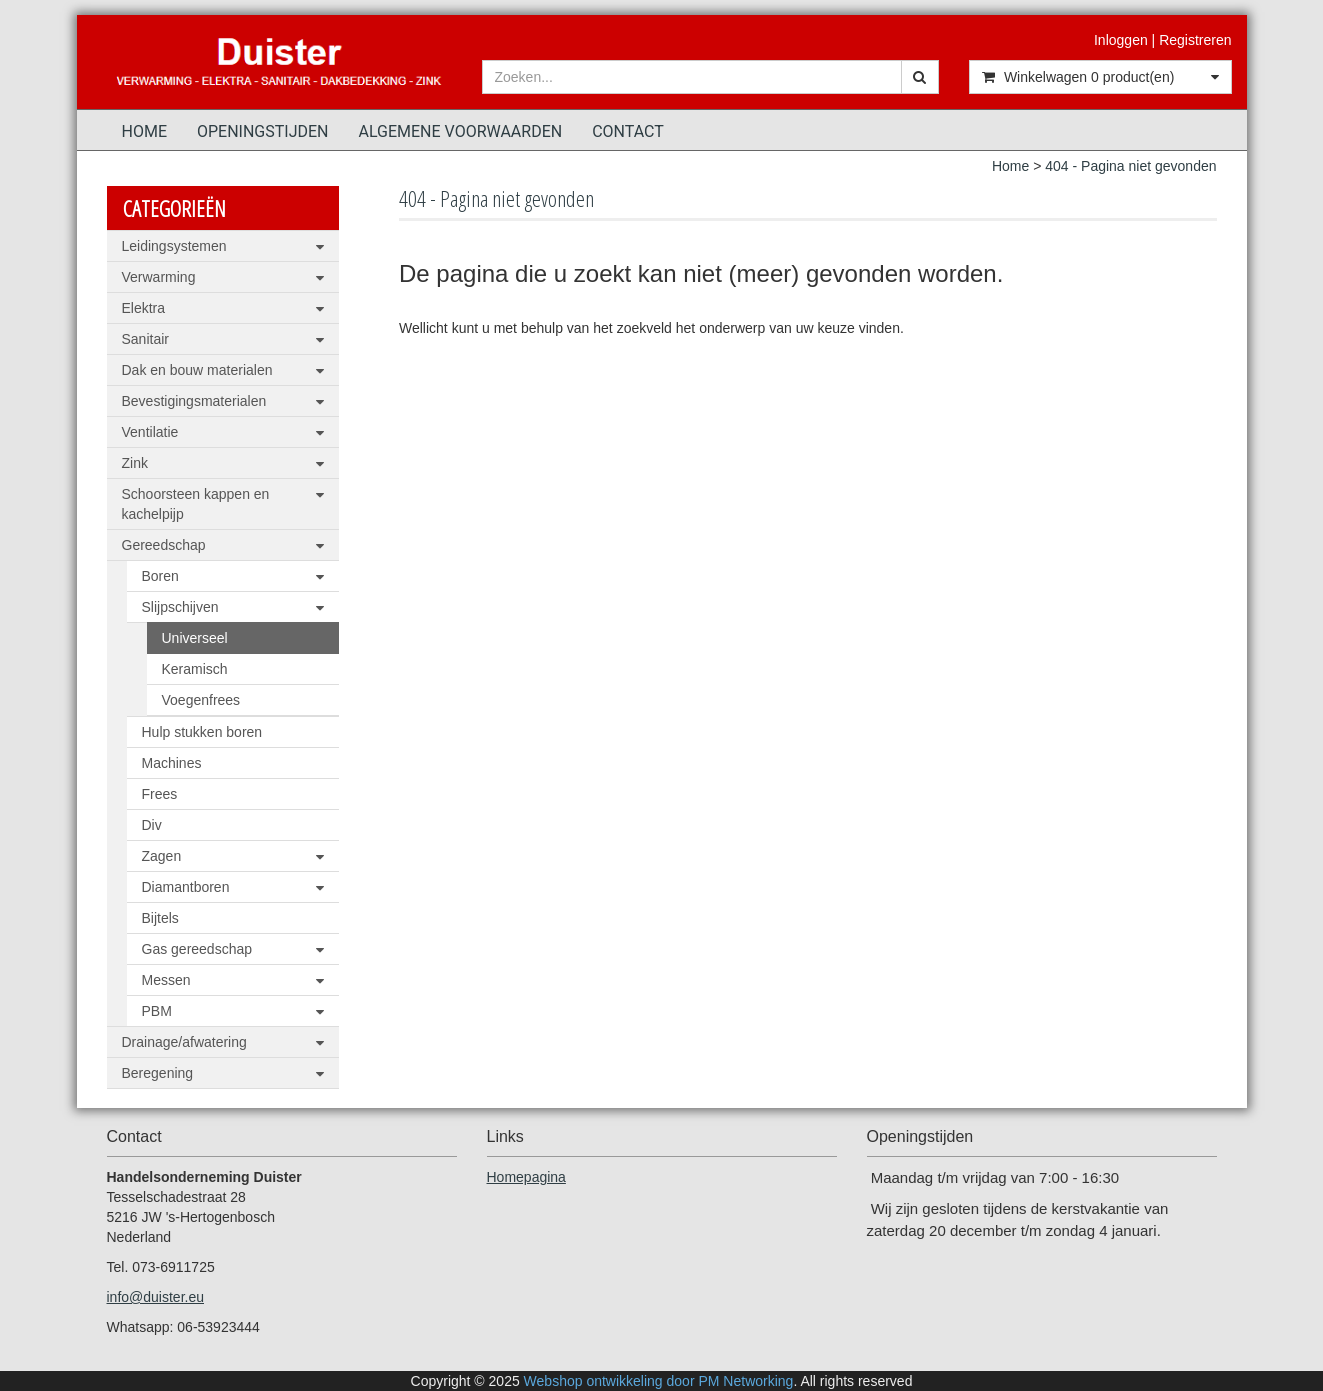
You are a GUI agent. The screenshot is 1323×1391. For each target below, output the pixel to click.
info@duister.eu (156, 1297)
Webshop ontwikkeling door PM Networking (659, 1381)
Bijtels (160, 918)
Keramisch (195, 669)
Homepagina (526, 1177)
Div (152, 825)
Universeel (195, 638)
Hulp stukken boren (202, 732)
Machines (172, 763)
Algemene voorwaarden (461, 131)
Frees (160, 794)
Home (144, 131)
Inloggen (1121, 40)
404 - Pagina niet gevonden (1130, 166)
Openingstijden (263, 131)
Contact (628, 131)
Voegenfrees (201, 700)
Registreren (1195, 40)
